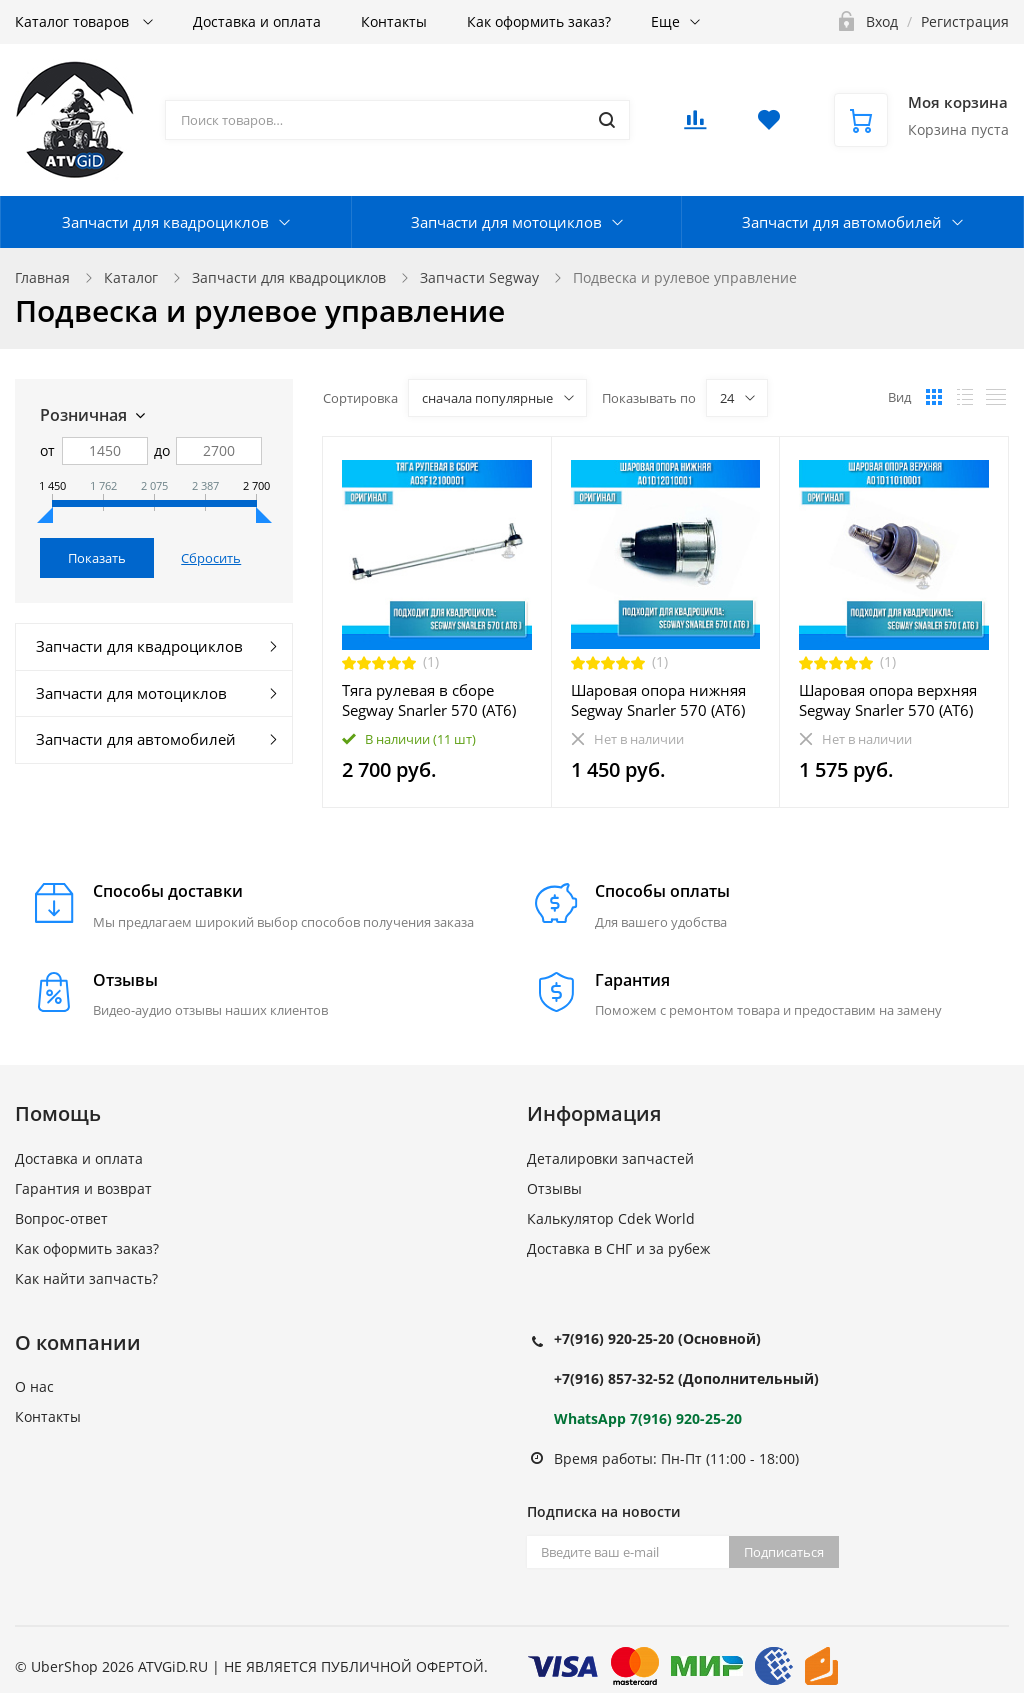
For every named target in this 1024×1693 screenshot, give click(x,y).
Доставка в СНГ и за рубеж (618, 1248)
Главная (42, 277)
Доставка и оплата (257, 21)
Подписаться (784, 1552)
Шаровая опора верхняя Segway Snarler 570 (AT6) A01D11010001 (888, 700)
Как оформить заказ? (539, 21)
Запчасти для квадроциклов (165, 222)
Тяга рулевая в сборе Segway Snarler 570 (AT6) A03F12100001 (429, 700)
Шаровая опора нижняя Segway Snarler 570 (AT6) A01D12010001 (658, 700)
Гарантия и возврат (83, 1188)
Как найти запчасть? (86, 1278)
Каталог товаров (74, 21)
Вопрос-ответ (61, 1218)
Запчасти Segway (479, 277)
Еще (665, 21)
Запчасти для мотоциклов (506, 222)
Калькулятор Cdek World (611, 1218)
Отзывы (554, 1188)
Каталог (131, 277)
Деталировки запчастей (610, 1158)
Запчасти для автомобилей (842, 222)
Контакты (394, 21)
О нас (34, 1386)
